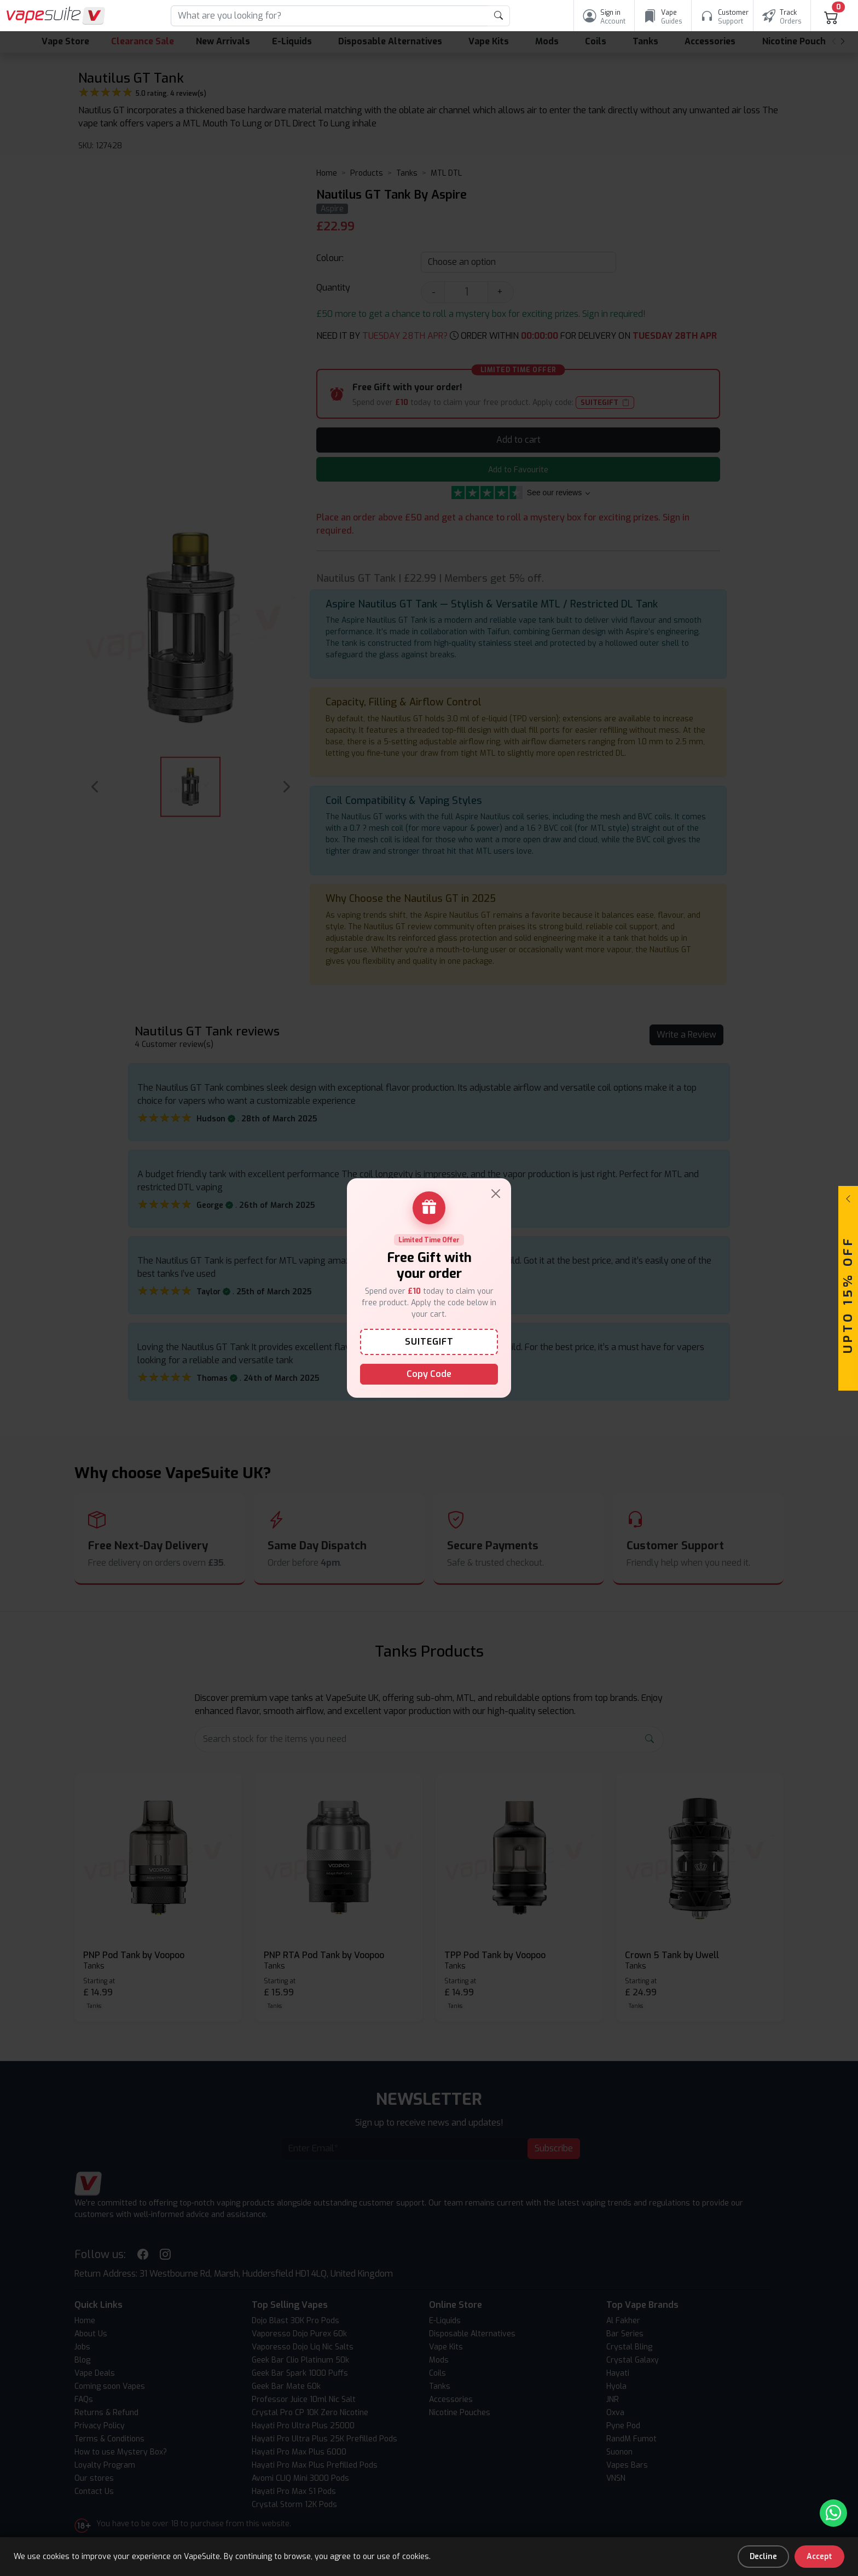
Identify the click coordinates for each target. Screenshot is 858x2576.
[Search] (329, 15)
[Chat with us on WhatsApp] (833, 2513)
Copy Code (429, 1374)
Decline (763, 2556)
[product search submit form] (499, 15)
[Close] (495, 1193)
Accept (819, 2556)
